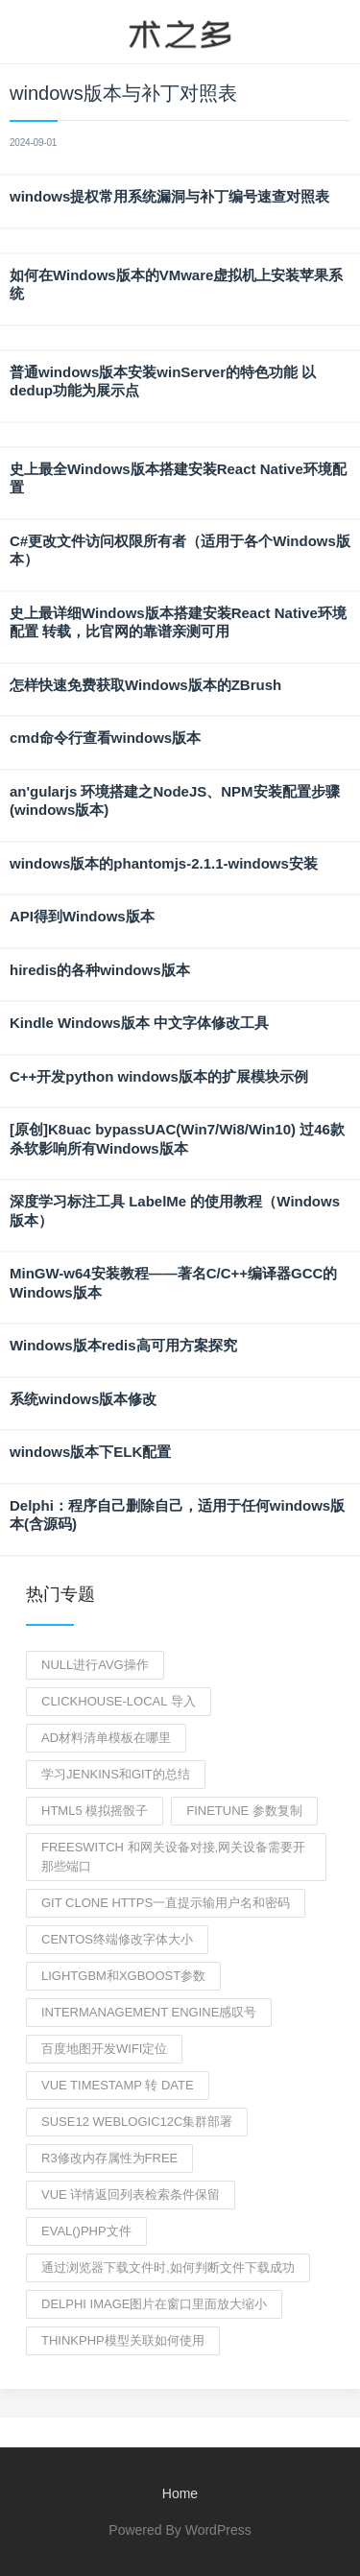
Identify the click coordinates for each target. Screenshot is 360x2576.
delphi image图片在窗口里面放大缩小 (154, 2304)
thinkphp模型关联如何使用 (122, 2340)
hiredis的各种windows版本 (100, 970)
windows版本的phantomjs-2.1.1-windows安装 (164, 863)
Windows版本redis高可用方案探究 (123, 1345)
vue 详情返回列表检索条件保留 (130, 2194)
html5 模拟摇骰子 (94, 1810)
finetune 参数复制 (244, 1810)
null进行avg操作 (95, 1665)
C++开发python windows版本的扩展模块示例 (159, 1076)
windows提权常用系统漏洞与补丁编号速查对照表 (169, 196)
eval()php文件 (86, 2231)
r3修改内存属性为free (109, 2158)
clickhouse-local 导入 (118, 1701)
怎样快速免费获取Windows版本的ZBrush (145, 685)
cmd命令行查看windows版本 (105, 737)
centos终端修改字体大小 (117, 1939)
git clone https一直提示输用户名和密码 (165, 1903)
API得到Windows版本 (82, 916)
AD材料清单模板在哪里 (106, 1737)
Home (180, 2493)
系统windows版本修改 (83, 1399)
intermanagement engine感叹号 (148, 2012)
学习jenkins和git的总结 (115, 1774)
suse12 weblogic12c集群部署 (136, 2121)
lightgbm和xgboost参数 (123, 1975)
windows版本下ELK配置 (90, 1451)
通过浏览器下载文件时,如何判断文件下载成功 (168, 2267)
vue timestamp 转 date (117, 2085)
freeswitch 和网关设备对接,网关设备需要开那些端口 (173, 1856)
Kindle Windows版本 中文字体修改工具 (139, 1022)
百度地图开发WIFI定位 (104, 2048)
